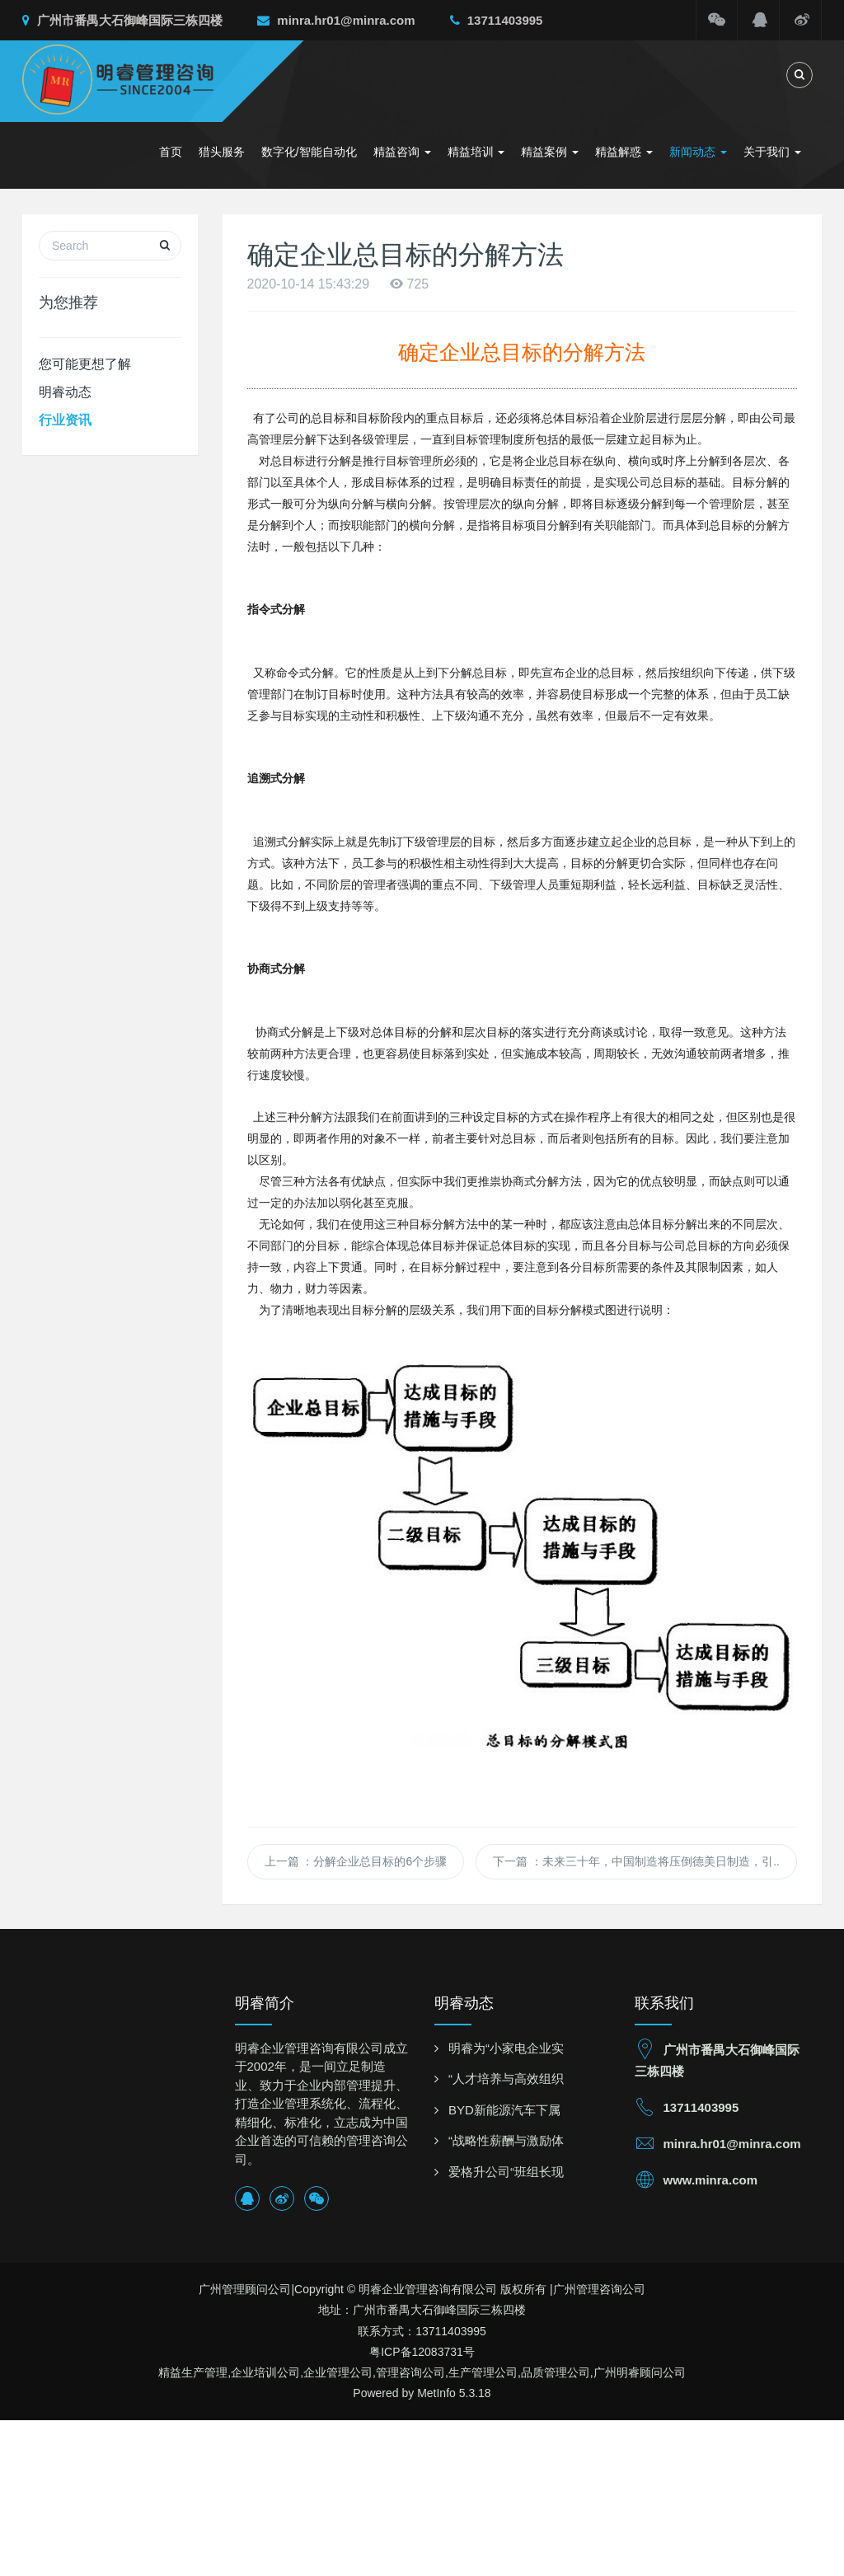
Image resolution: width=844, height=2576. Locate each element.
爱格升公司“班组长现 (506, 2172)
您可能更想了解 (85, 364)
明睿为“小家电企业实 (506, 2048)
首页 (170, 151)
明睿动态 (65, 392)
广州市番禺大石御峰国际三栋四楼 (122, 20)
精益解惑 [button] (624, 151)
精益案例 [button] (550, 151)
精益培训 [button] (476, 151)
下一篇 (636, 1861)
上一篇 (356, 1861)
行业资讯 (65, 420)
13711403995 (496, 20)
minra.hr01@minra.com (336, 20)
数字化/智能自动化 (309, 151)
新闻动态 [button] (698, 151)
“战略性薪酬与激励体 (506, 2140)
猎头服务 (222, 151)
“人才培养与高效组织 (506, 2079)
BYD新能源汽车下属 (504, 2110)
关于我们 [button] (772, 151)
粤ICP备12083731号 (422, 2351)
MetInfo (436, 2393)
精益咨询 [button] (402, 151)
